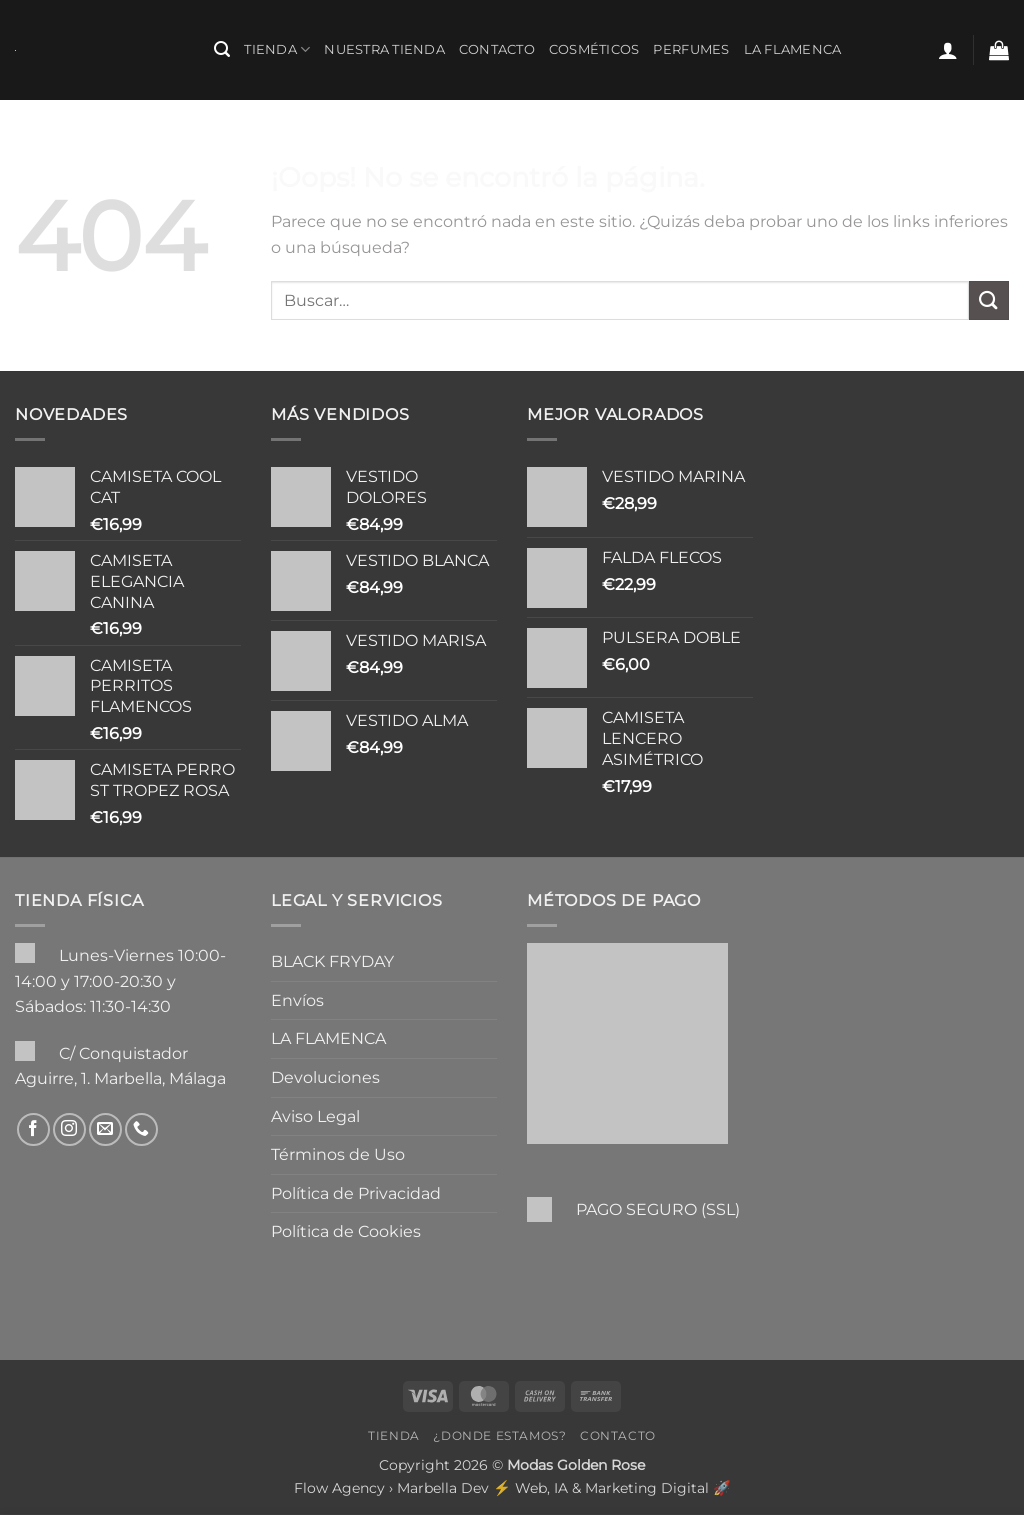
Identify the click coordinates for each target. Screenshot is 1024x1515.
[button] (222, 49)
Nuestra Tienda (384, 49)
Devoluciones (325, 1077)
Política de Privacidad (356, 1193)
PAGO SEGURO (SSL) (658, 1209)
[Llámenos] (141, 1129)
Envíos (297, 1000)
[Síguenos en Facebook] (33, 1129)
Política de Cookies (346, 1231)
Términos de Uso (338, 1154)
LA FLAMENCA (793, 49)
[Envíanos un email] (105, 1129)
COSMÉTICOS (594, 49)
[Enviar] (989, 300)
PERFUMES (691, 49)
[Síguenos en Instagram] (69, 1129)
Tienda (277, 49)
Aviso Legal (315, 1116)
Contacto (497, 49)
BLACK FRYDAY (332, 961)
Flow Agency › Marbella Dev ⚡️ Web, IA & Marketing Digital (501, 1488)
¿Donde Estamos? (499, 1435)
